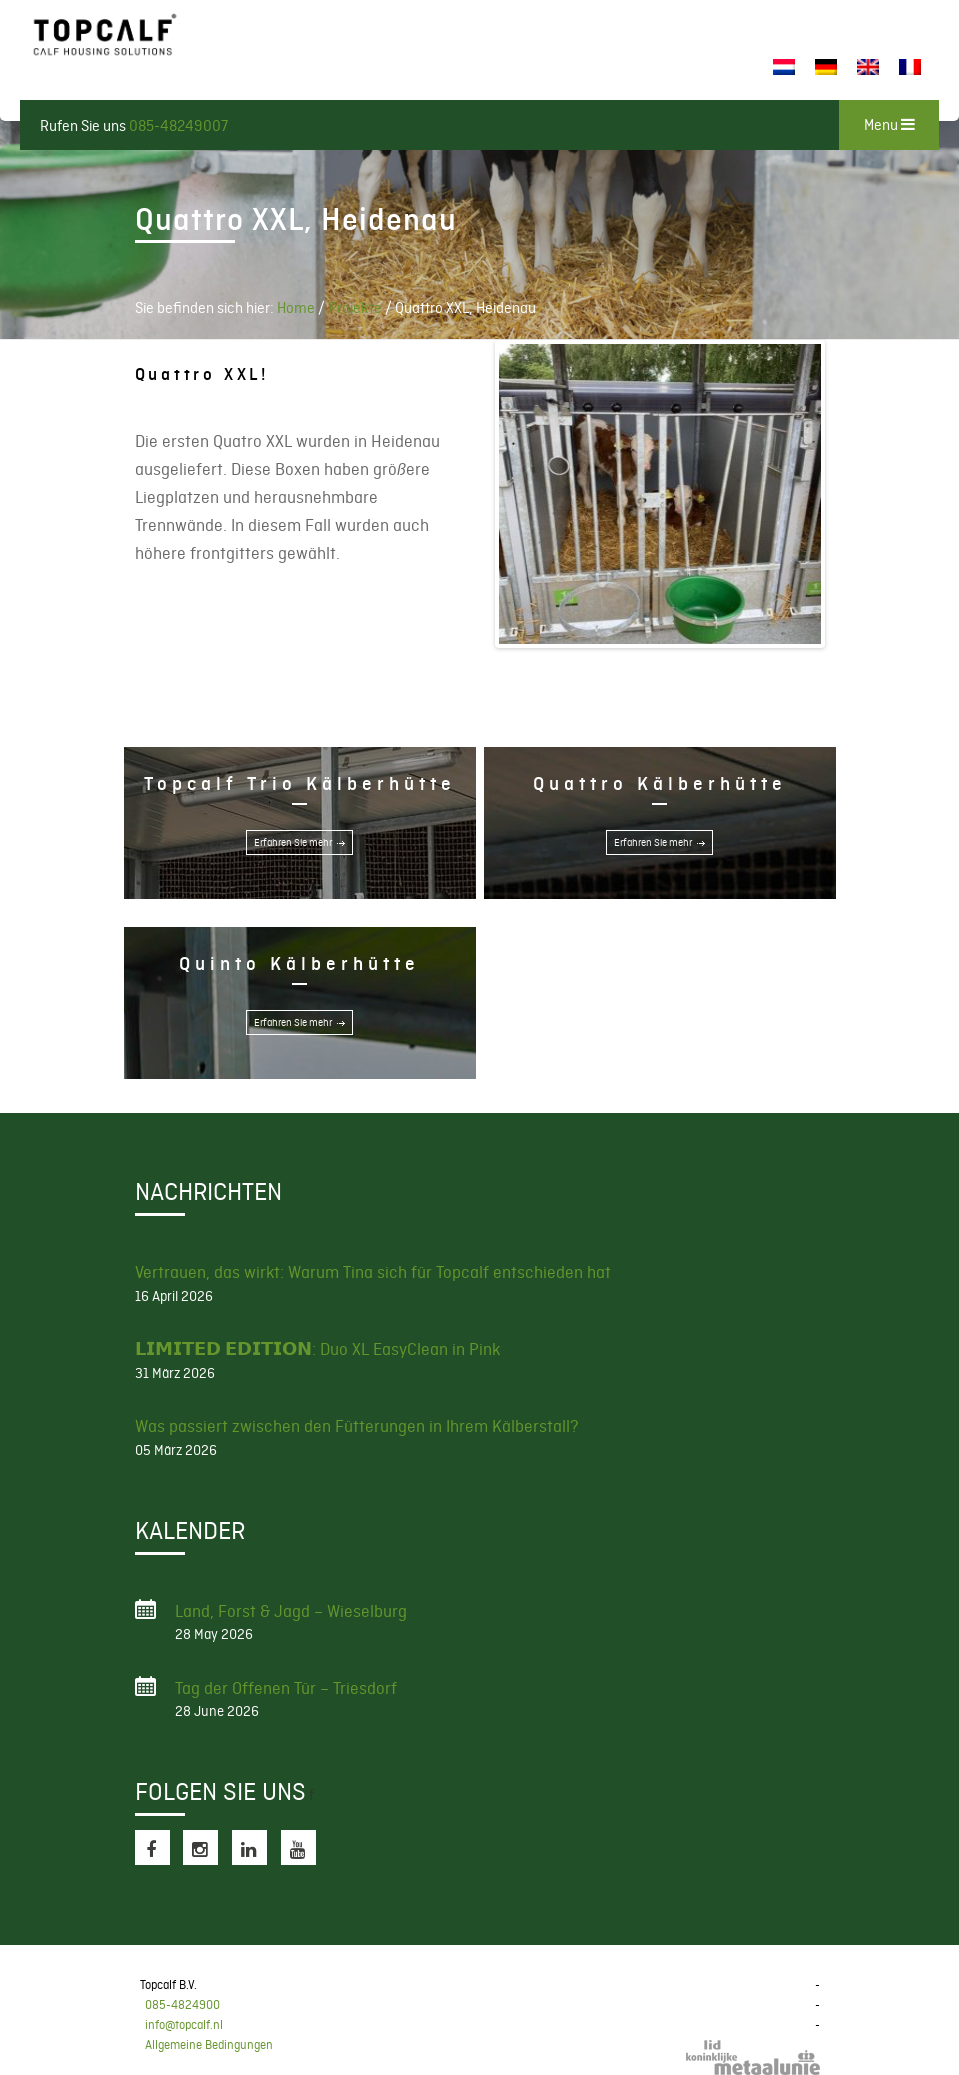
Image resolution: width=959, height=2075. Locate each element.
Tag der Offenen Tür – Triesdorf (286, 1688)
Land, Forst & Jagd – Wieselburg (291, 1611)
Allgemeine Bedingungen (209, 2045)
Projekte (355, 308)
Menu (889, 125)
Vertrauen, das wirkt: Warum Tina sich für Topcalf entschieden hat (373, 1272)
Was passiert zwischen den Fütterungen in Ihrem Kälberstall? (357, 1426)
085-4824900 (182, 2005)
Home (296, 308)
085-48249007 (178, 126)
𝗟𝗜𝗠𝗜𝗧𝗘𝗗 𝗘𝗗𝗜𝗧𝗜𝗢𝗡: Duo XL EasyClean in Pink (317, 1349)
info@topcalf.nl (184, 2025)
